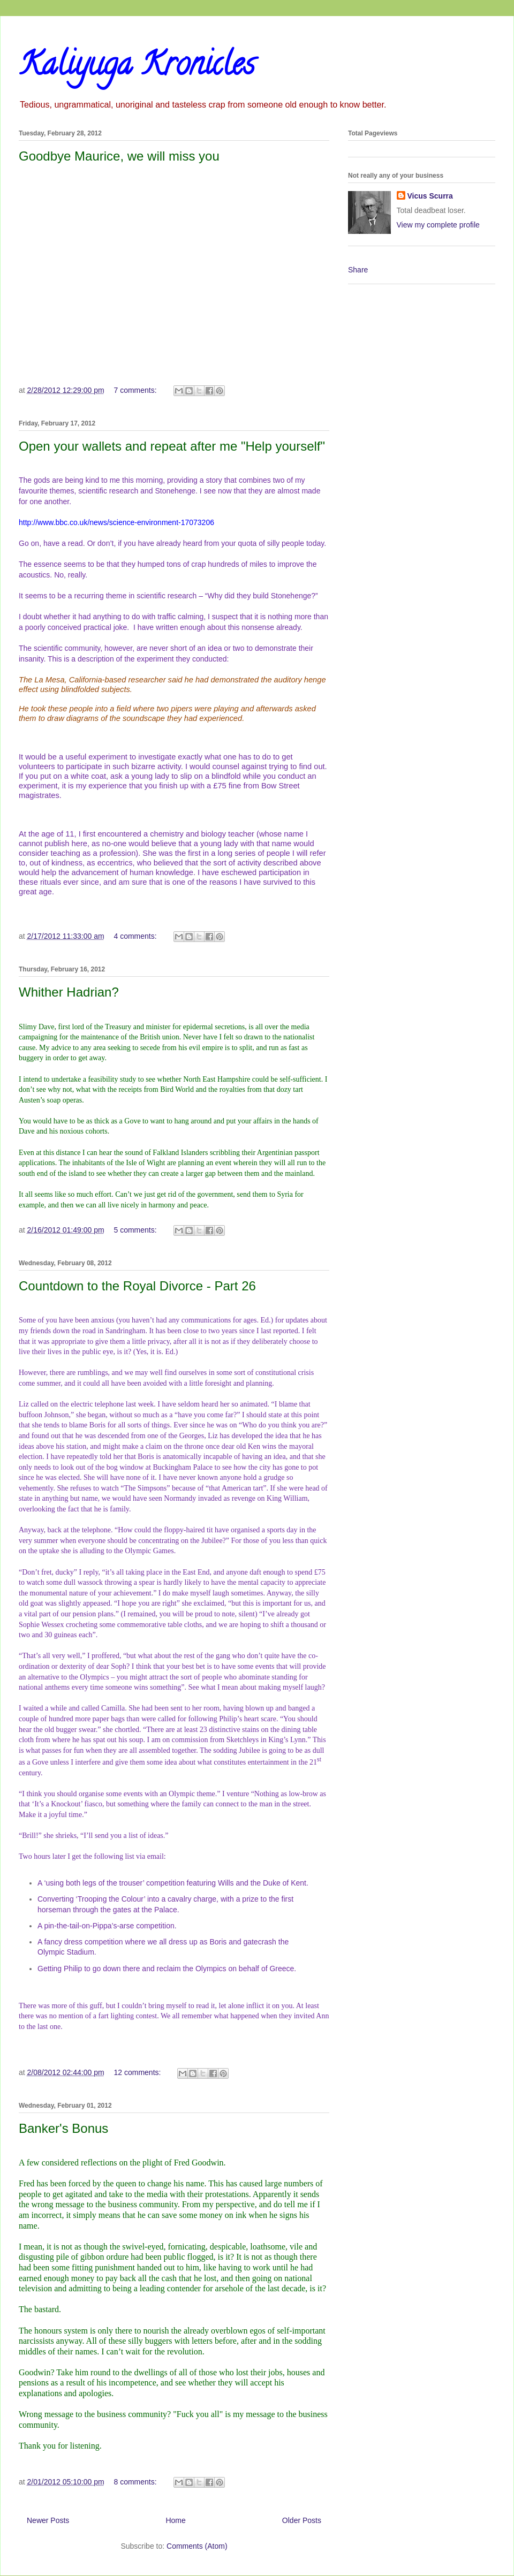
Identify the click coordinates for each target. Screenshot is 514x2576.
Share (358, 269)
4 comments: (136, 936)
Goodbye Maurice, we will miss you (119, 156)
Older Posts (301, 2520)
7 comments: (136, 390)
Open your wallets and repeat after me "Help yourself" (172, 446)
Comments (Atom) (197, 2546)
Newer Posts (48, 2520)
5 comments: (136, 1230)
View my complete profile (438, 225)
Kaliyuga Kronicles (137, 67)
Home (175, 2520)
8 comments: (136, 2482)
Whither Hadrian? (69, 992)
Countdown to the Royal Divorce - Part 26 (137, 1286)
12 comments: (138, 2072)
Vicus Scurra (430, 196)
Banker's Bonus (63, 2128)
